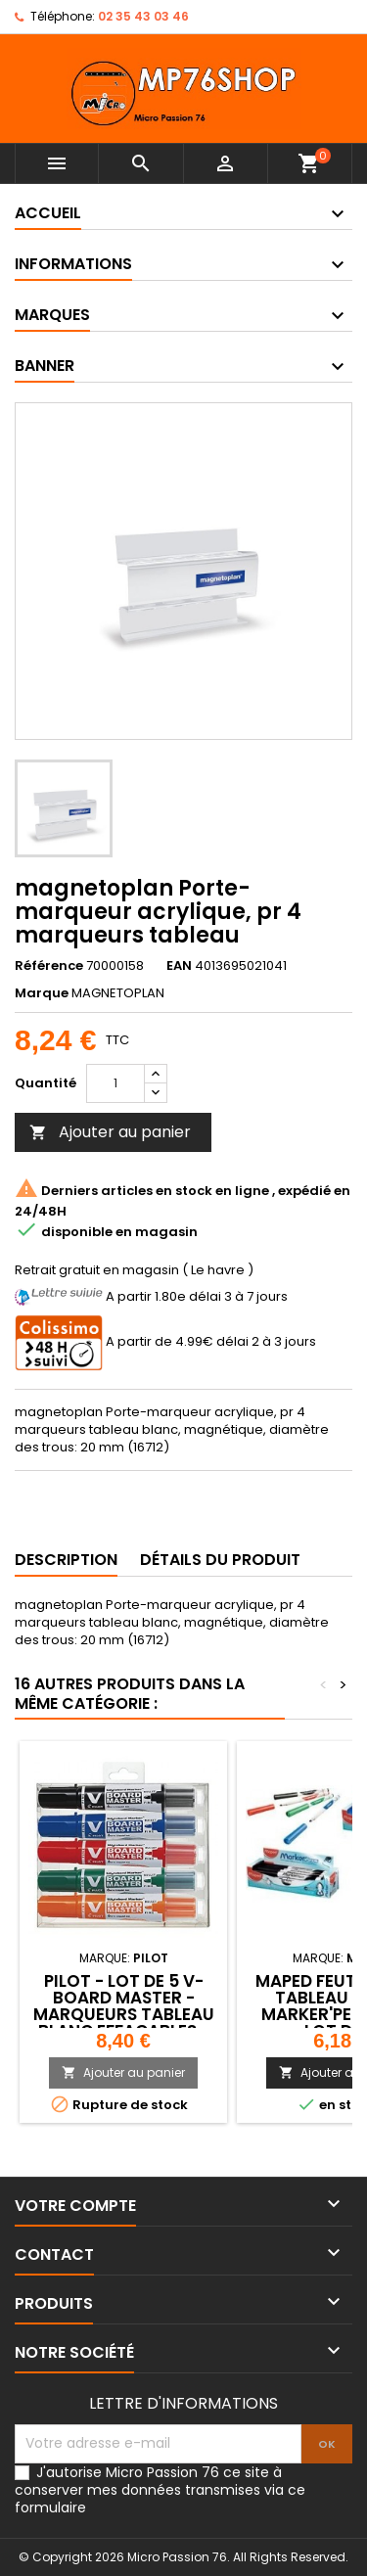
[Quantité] (115, 1083)
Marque (42, 993)
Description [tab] (66, 1559)
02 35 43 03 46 (143, 16)
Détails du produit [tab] (220, 1559)
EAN (179, 966)
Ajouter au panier (110, 1132)
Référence (49, 966)
